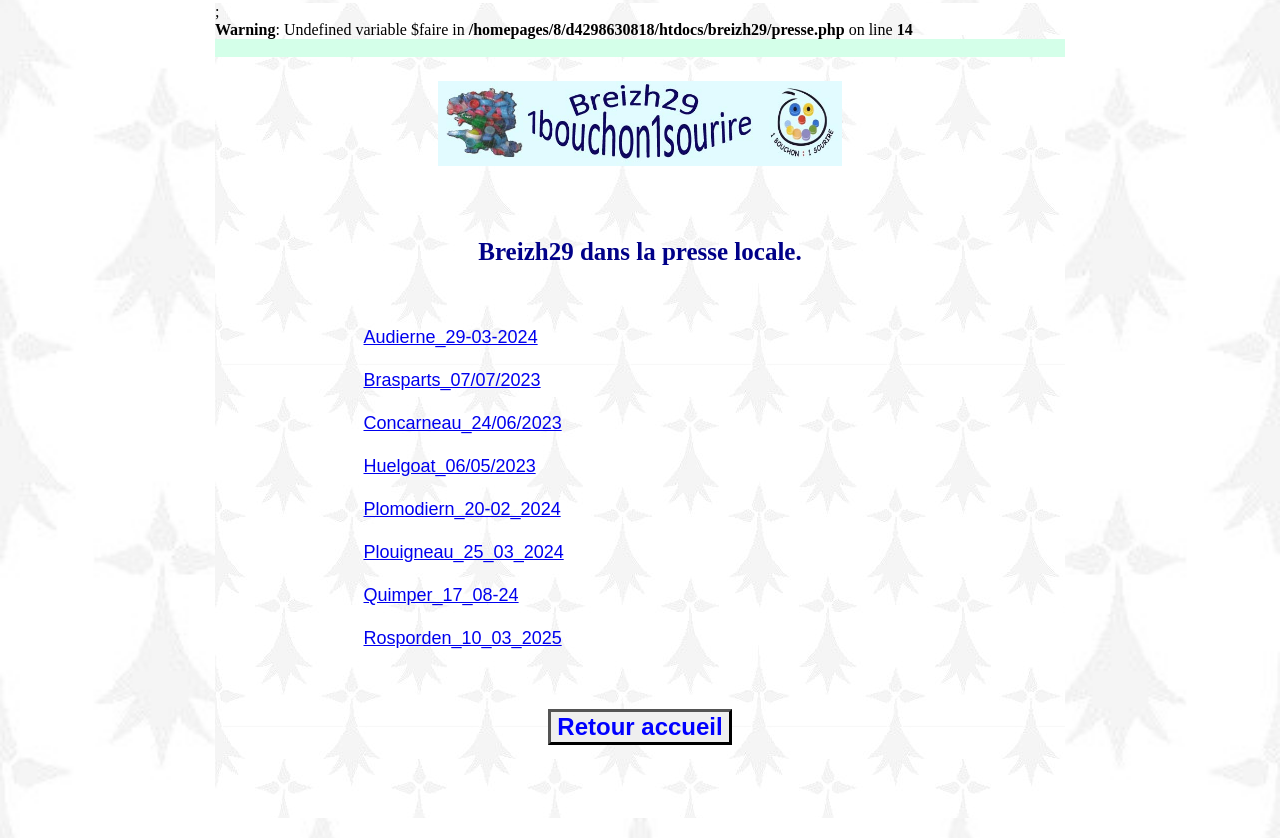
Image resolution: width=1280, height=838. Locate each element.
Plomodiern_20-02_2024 (462, 509)
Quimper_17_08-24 (441, 595)
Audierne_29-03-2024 (451, 337)
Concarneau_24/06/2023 (463, 423)
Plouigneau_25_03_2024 (464, 552)
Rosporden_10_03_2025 (463, 638)
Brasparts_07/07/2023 (452, 380)
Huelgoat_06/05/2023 (450, 466)
